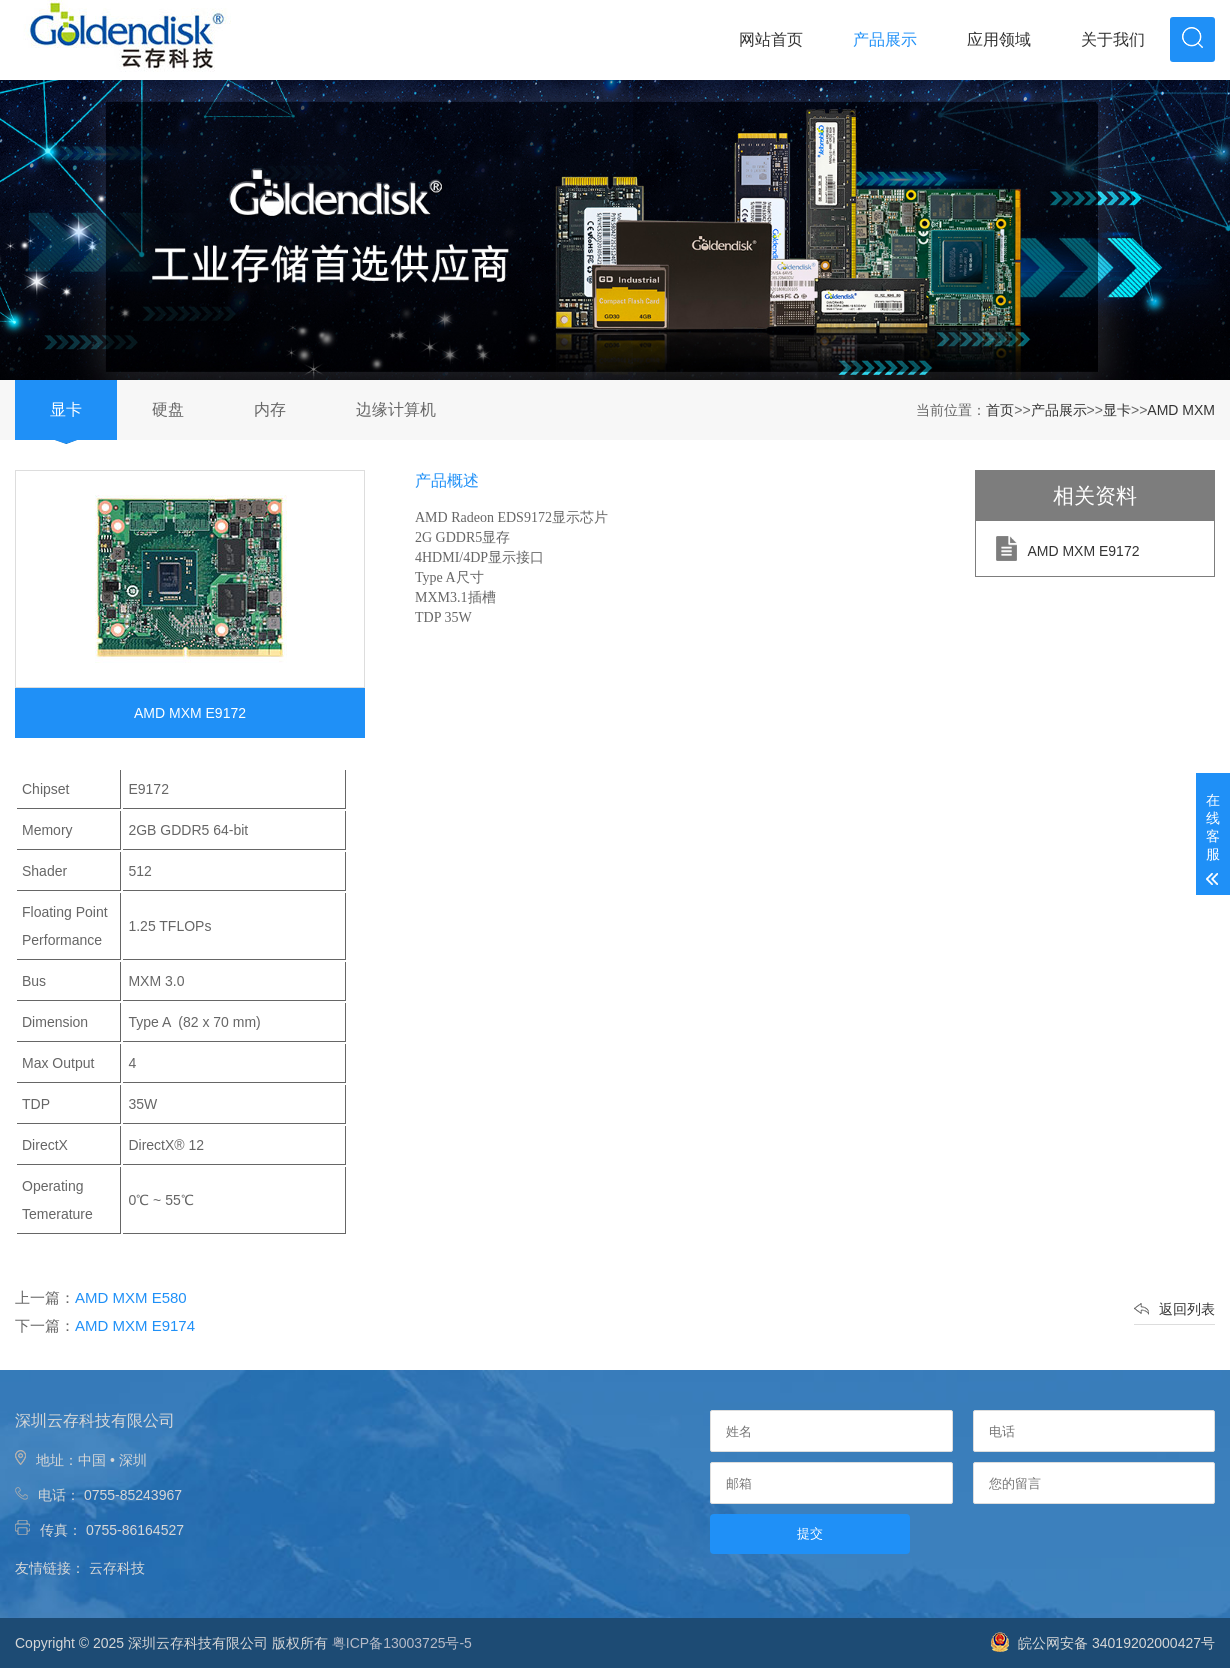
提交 (810, 1533)
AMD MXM (1181, 410)
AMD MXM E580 (131, 1297)
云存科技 (117, 1568)
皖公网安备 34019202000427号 (1102, 1643)
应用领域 (999, 39)
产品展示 (885, 39)
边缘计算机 (396, 409)
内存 (270, 409)
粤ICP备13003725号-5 (402, 1643)
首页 (1000, 410)
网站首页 (771, 39)
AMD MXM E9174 (135, 1325)
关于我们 (1113, 39)
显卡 (66, 409)
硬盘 (168, 409)
